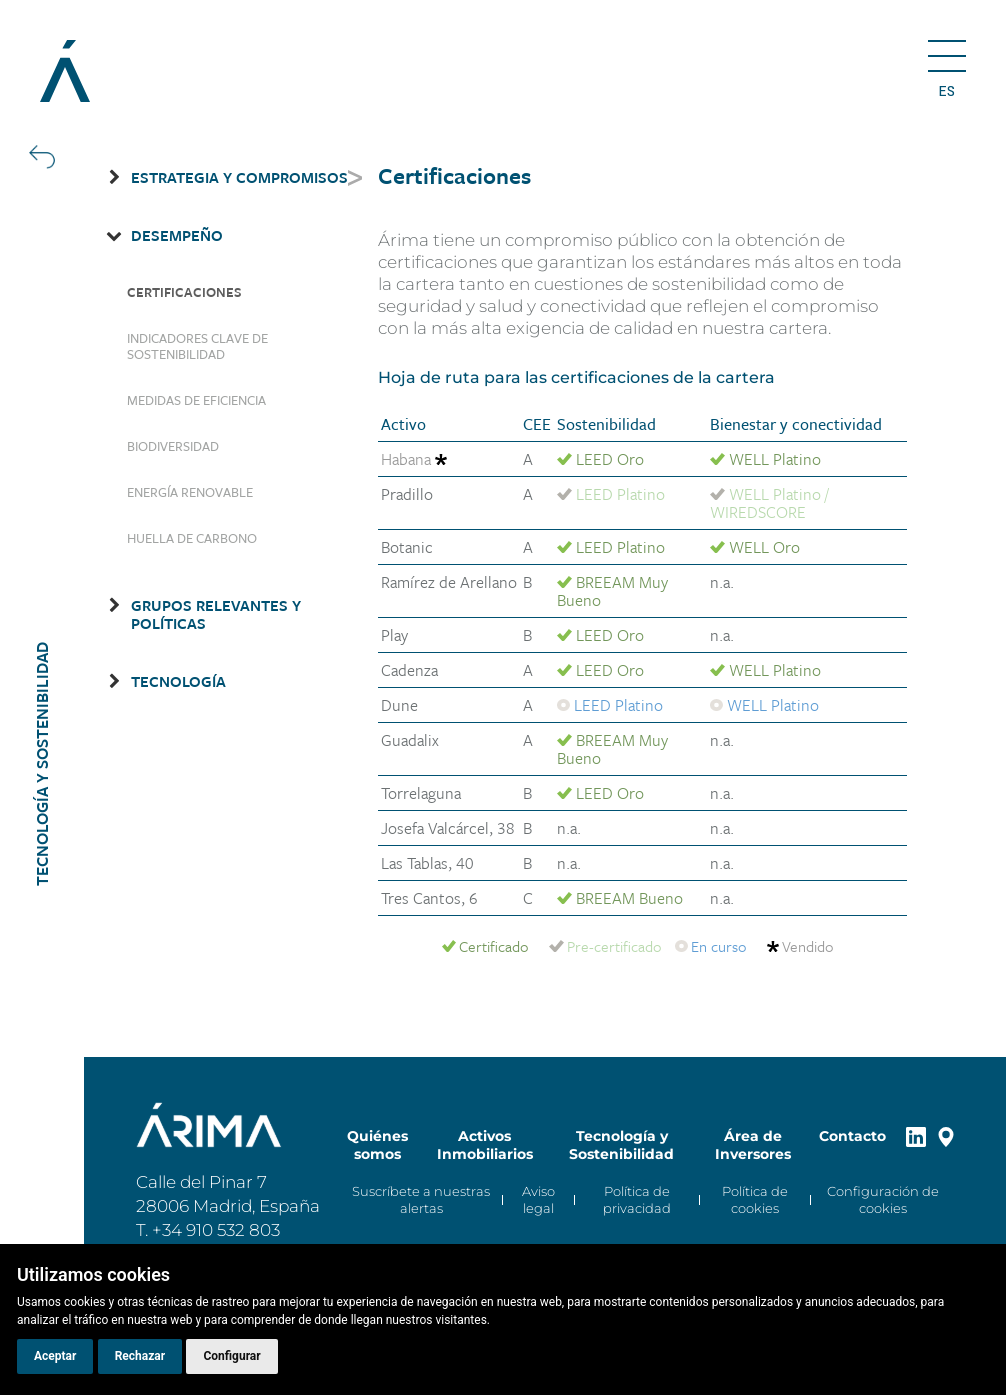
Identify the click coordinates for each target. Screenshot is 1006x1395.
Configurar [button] (231, 1356)
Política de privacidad (637, 1199)
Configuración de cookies (883, 1199)
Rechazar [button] (140, 1356)
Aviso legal (538, 1199)
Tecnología (178, 681)
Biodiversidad (173, 446)
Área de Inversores (753, 1145)
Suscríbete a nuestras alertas (421, 1199)
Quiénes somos (377, 1145)
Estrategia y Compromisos (239, 177)
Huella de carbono (192, 538)
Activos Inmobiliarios (485, 1145)
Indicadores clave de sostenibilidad (197, 346)
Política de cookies (755, 1199)
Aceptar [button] (55, 1356)
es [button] (946, 91)
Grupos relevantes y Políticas (216, 614)
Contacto (852, 1136)
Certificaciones (184, 292)
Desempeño (177, 235)
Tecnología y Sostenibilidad (621, 1145)
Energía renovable (190, 492)
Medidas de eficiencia (196, 400)
